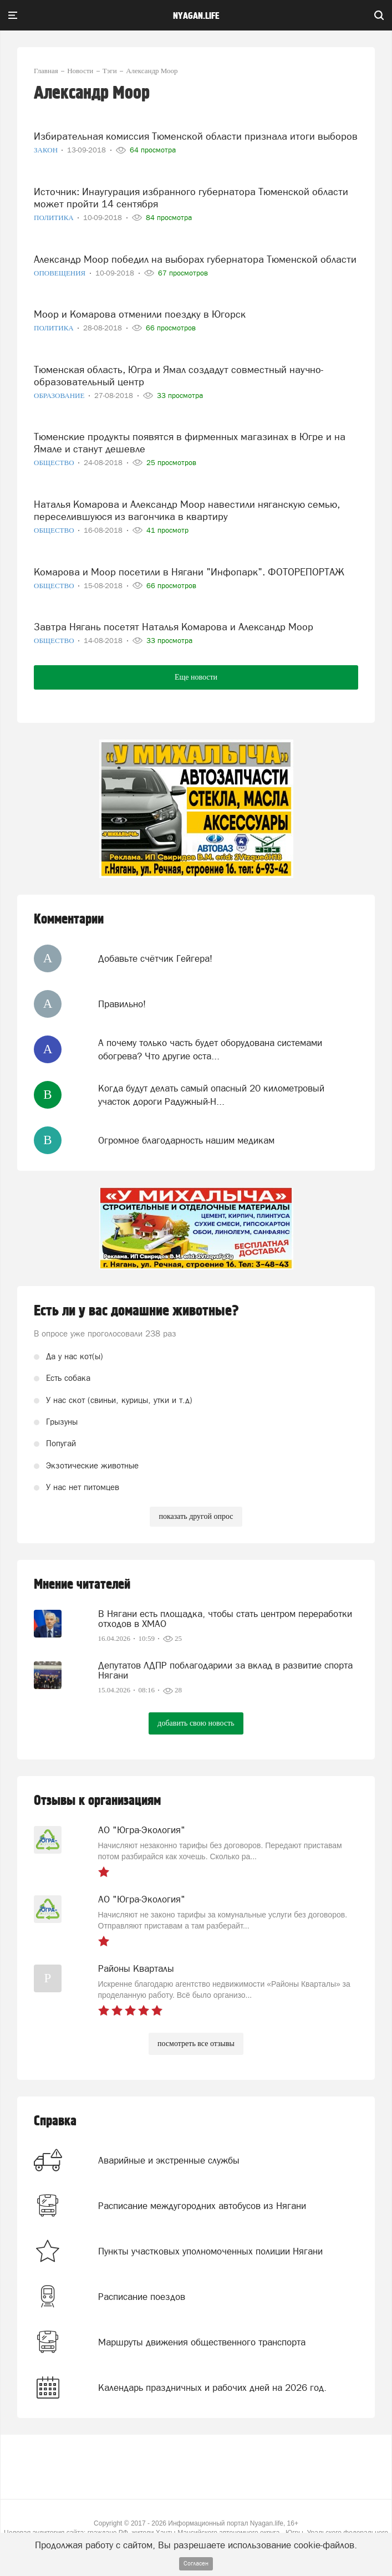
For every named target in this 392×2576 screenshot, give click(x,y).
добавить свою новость (195, 1723)
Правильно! (122, 1003)
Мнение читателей (82, 1585)
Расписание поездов (141, 2296)
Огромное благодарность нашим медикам (186, 1140)
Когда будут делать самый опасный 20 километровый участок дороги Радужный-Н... (211, 1095)
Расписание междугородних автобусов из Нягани (202, 2205)
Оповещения (61, 273)
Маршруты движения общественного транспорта (202, 2342)
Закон (46, 150)
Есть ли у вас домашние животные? (136, 1311)
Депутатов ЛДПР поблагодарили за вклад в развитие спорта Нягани (225, 1670)
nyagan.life (196, 16)
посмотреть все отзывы (196, 2043)
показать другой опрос (196, 1516)
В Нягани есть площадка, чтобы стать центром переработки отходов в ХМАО (225, 1619)
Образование (60, 395)
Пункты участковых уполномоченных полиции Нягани (210, 2251)
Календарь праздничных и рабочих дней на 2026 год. (212, 2387)
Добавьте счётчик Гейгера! (155, 958)
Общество (55, 462)
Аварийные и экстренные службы (169, 2160)
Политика (54, 217)
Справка (55, 2121)
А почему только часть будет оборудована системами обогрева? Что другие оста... (210, 1049)
